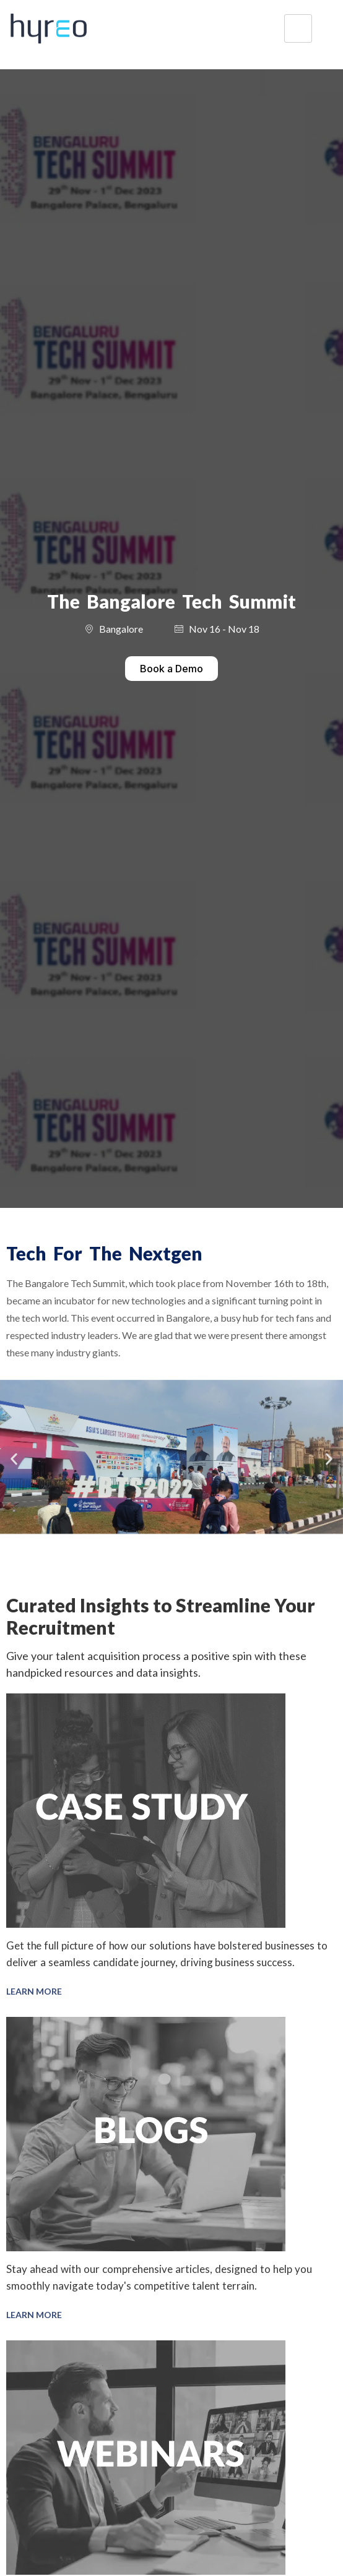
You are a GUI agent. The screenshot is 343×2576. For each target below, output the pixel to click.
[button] (14, 1458)
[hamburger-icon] (298, 28)
